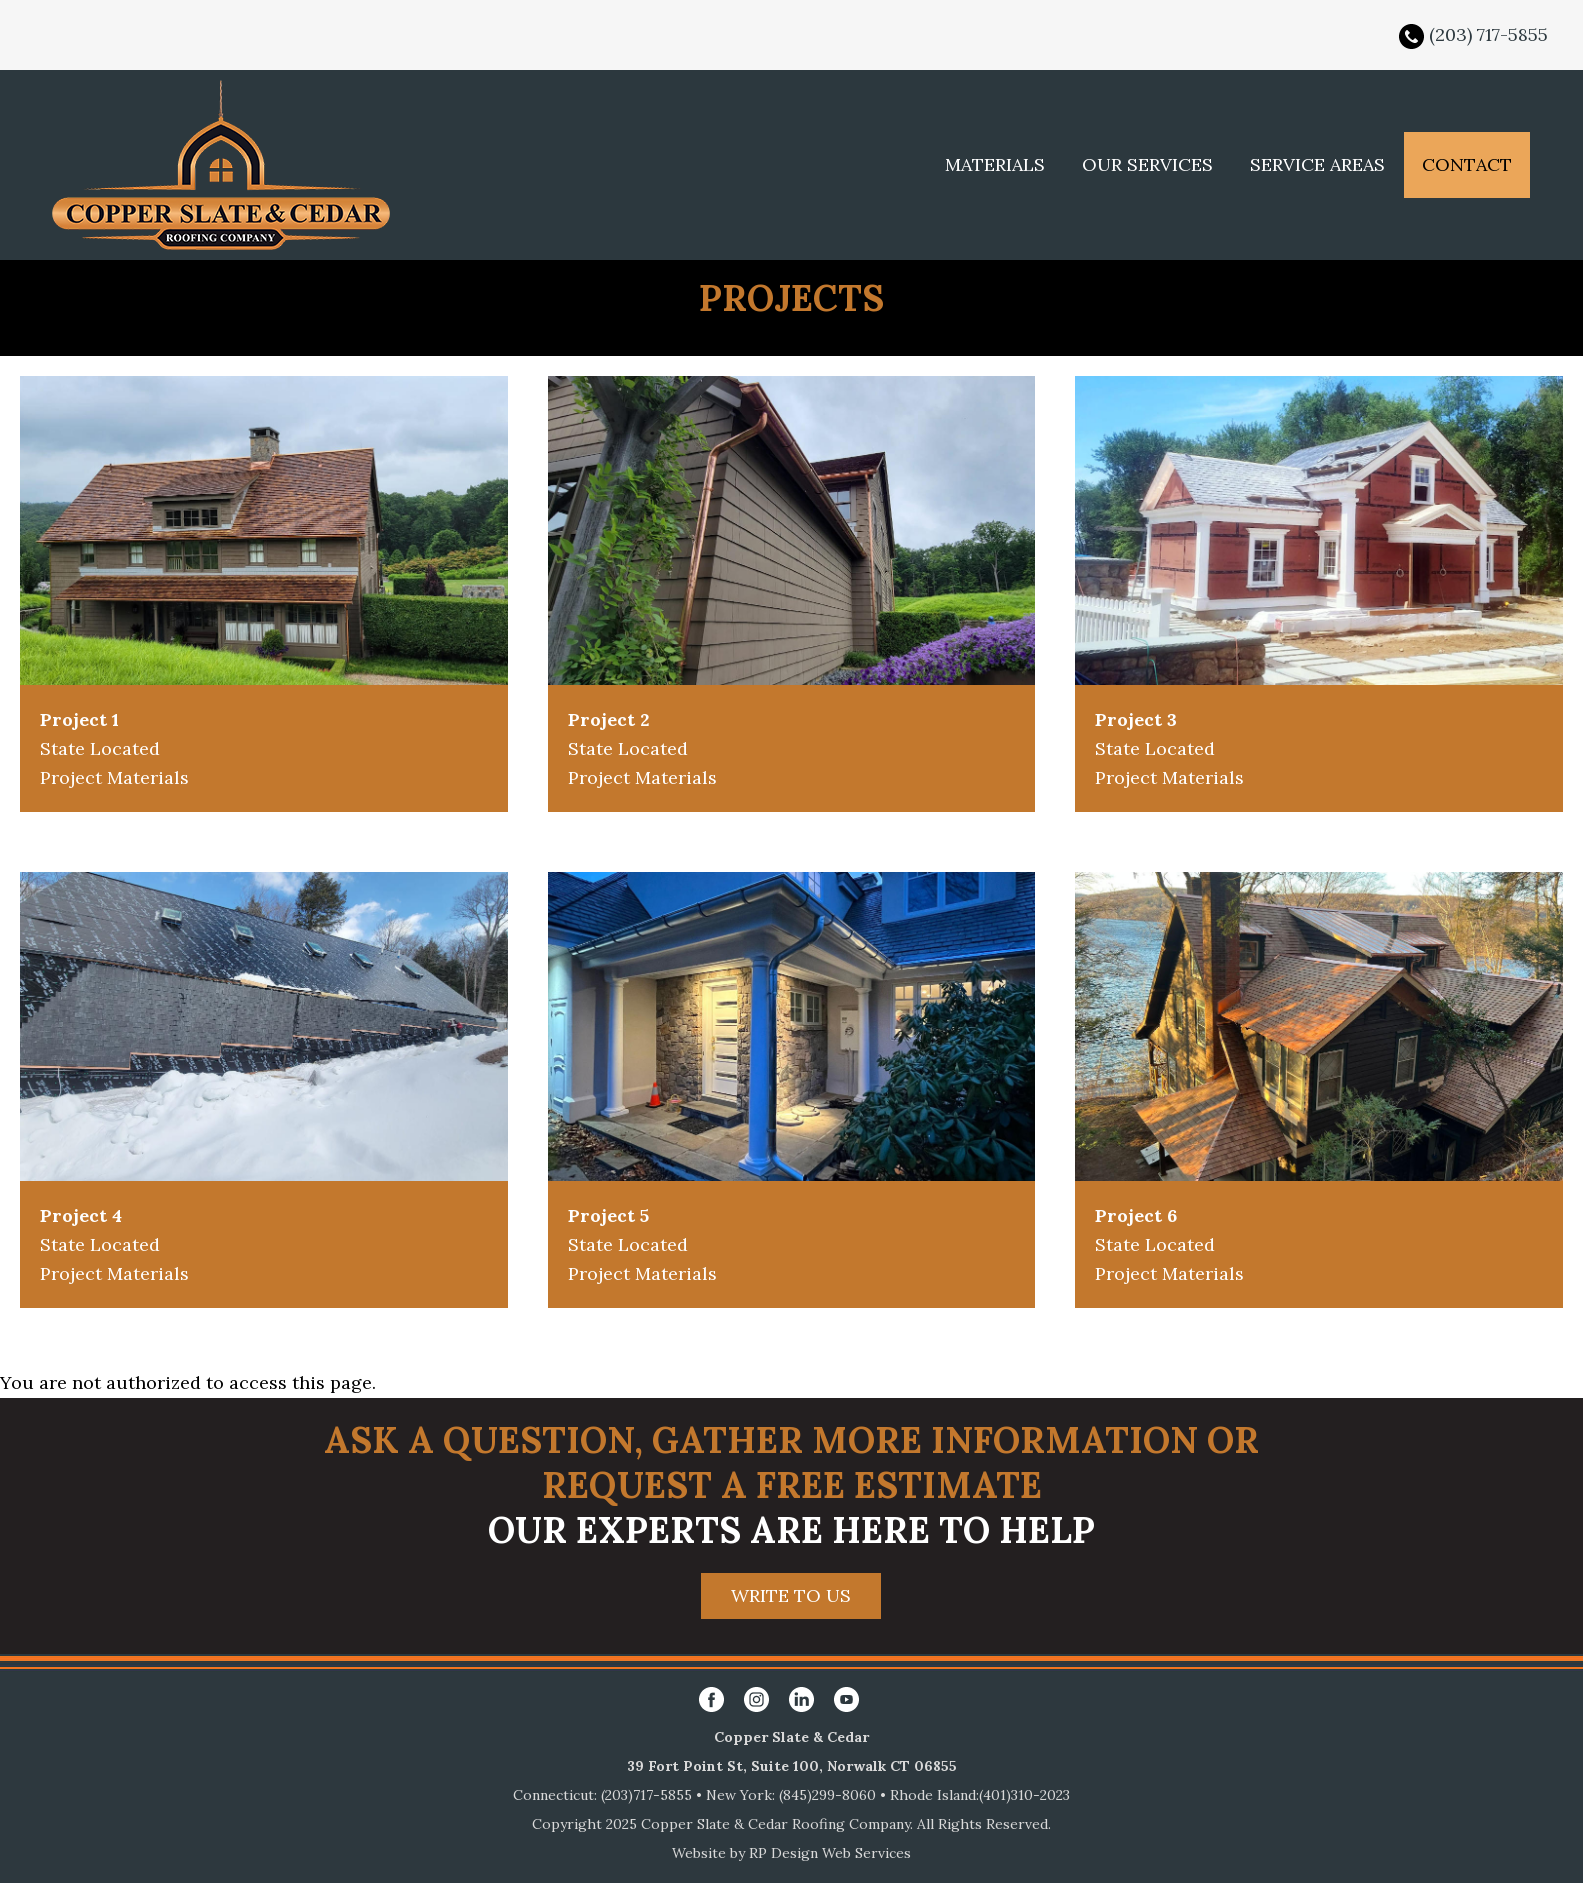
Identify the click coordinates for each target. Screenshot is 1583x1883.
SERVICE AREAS (1317, 164)
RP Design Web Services (830, 1853)
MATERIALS (995, 164)
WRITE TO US (791, 1595)
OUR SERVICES (1147, 164)
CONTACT (1467, 164)
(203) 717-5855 (1488, 34)
